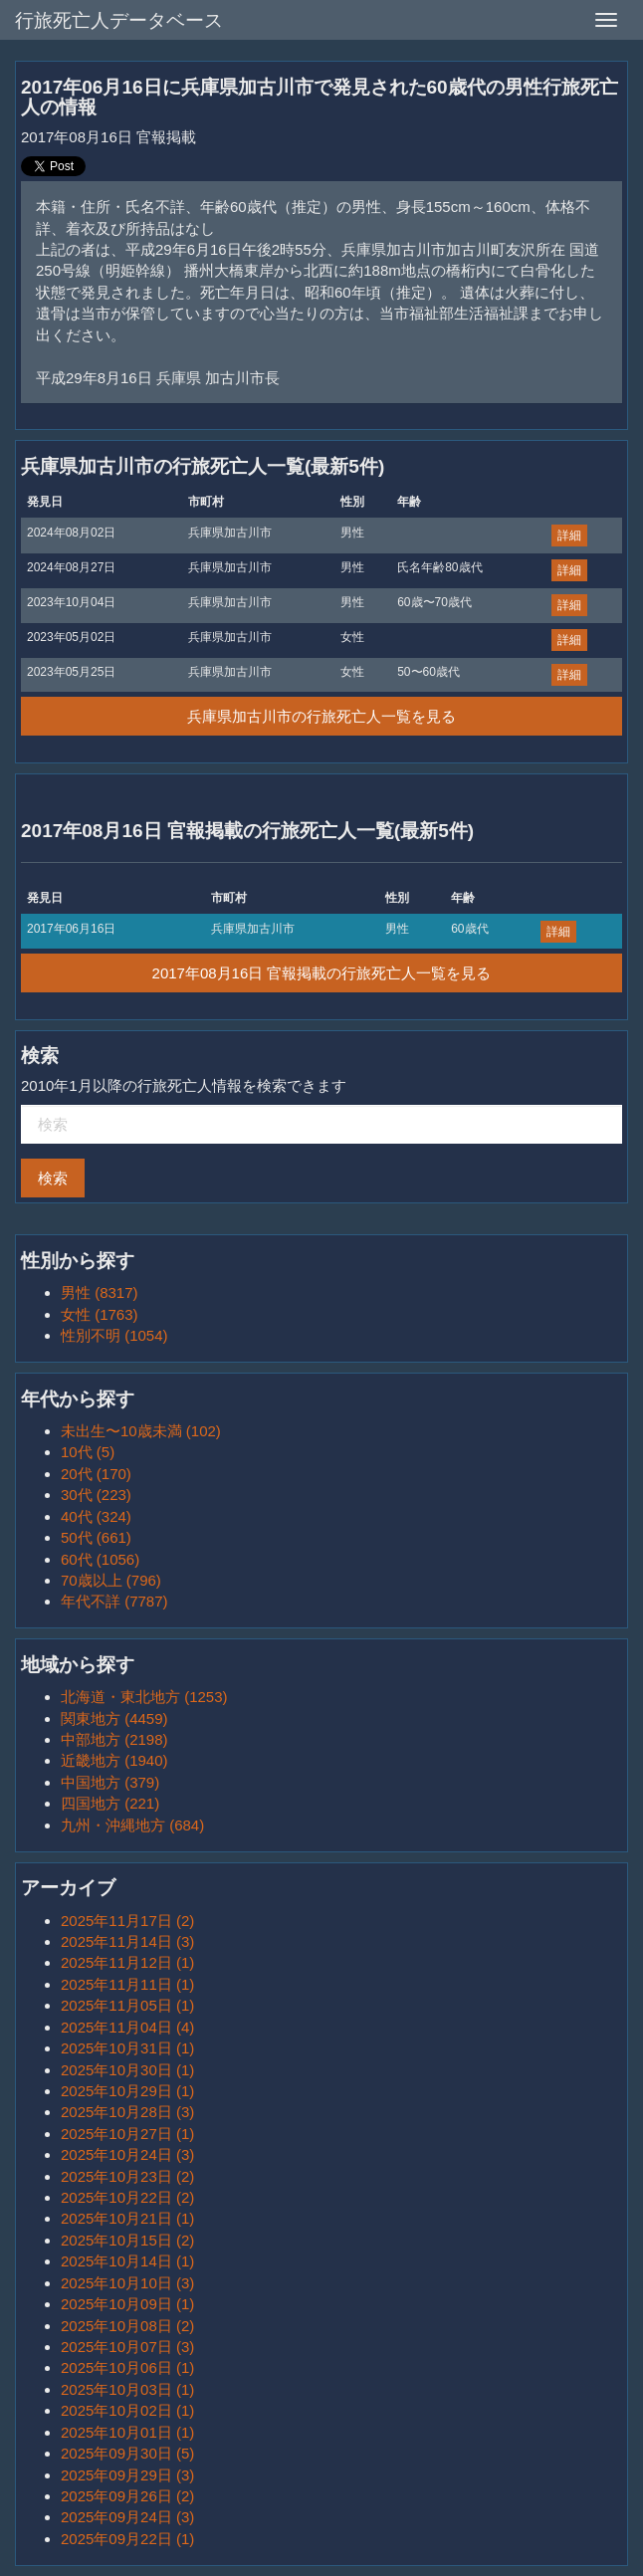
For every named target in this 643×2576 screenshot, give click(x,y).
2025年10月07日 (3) (127, 2346)
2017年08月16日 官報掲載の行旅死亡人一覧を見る (322, 973)
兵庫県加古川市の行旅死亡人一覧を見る (321, 716)
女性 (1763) (99, 1314)
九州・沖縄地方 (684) (132, 1825)
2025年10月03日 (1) (127, 2389)
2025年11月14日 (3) (127, 1941)
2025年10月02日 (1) (127, 2410)
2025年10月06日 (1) (127, 2367)
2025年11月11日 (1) (127, 1984)
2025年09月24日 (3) (127, 2516)
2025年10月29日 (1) (127, 2090)
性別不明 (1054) (114, 1335)
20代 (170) (96, 1473)
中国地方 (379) (110, 1782)
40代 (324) (96, 1516)
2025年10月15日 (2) (127, 2240)
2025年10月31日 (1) (127, 2047)
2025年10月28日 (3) (127, 2111)
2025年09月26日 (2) (127, 2495)
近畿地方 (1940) (114, 1760)
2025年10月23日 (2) (127, 2176)
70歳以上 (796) (111, 1580)
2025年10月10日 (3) (127, 2282)
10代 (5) (87, 1451)
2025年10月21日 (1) (127, 2218)
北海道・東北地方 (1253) (144, 1696)
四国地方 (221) (110, 1803)
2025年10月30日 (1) (127, 2069)
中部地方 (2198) (114, 1739)
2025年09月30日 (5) (127, 2453)
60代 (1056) (100, 1559)
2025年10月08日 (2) (127, 2325)
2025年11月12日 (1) (127, 1962)
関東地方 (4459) (114, 1718)
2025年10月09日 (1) (127, 2303)
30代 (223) (96, 1494)
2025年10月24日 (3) (127, 2154)
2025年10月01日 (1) (127, 2432)
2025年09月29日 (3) (127, 2475)
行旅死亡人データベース (119, 20)
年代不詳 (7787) (114, 1601)
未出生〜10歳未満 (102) (141, 1430)
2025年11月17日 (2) (127, 1920)
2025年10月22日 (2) (127, 2197)
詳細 (569, 535)
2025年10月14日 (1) (127, 2261)
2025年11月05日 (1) (127, 2005)
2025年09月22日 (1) (127, 2538)
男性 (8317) (99, 1292)
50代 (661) (96, 1537)
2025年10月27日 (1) (127, 2133)
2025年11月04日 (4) (127, 2027)
